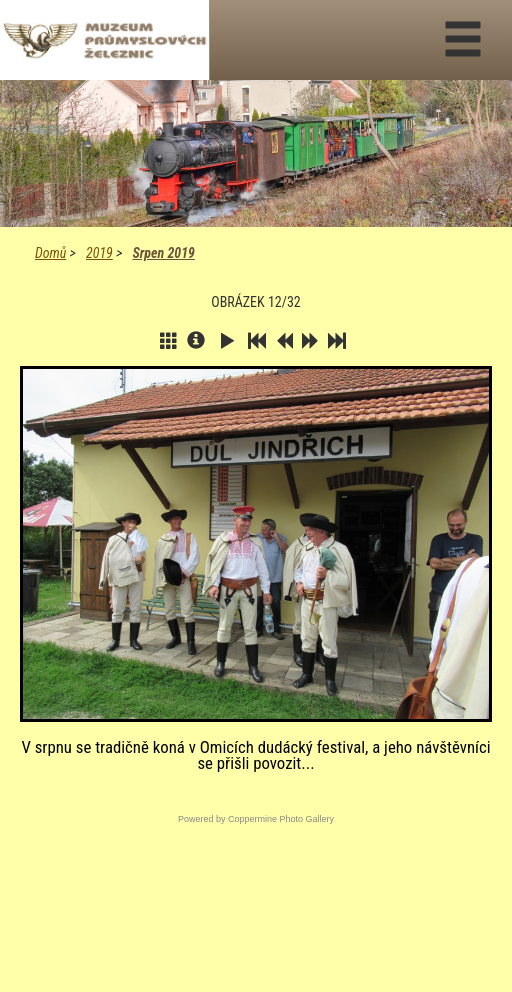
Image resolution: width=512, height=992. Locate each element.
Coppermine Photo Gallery (281, 819)
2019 (99, 253)
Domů (50, 253)
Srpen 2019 (163, 253)
